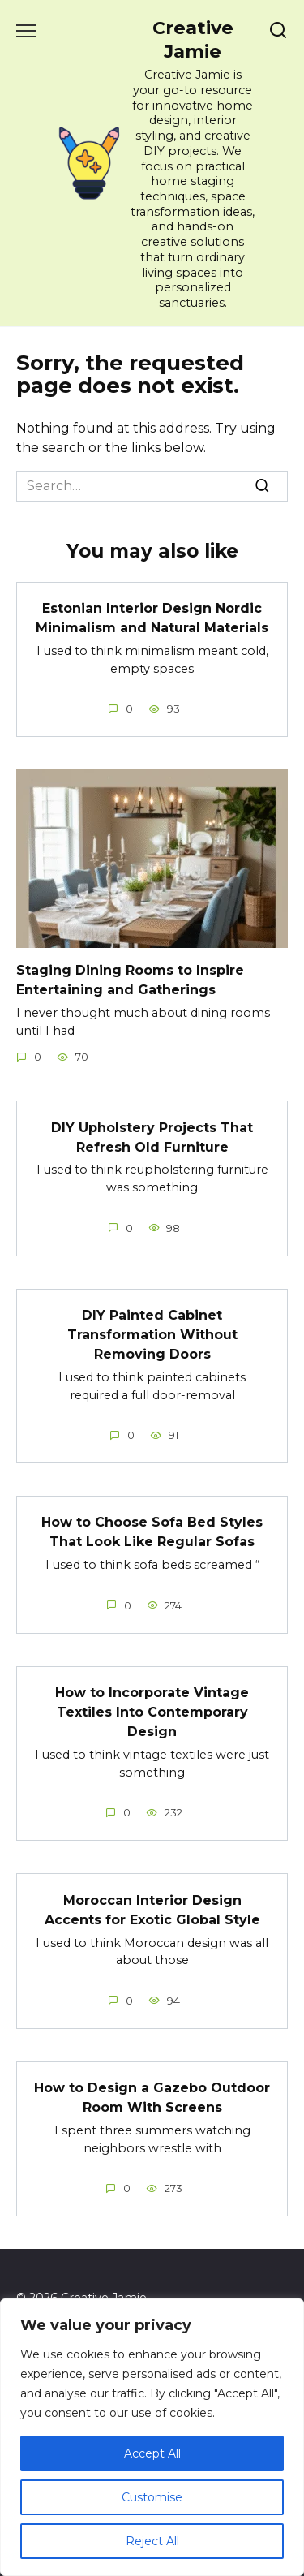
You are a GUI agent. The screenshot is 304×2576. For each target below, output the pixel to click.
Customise (152, 2497)
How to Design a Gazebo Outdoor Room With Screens (152, 2097)
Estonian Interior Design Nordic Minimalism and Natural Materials (152, 618)
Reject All (152, 2541)
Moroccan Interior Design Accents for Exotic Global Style (152, 1909)
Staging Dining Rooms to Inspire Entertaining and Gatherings (130, 980)
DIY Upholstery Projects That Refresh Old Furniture (152, 1136)
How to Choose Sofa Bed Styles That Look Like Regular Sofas (152, 1531)
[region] (152, 2437)
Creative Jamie (192, 39)
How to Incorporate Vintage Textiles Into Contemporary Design (152, 1712)
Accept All (152, 2453)
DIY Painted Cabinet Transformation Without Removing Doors (152, 1334)
